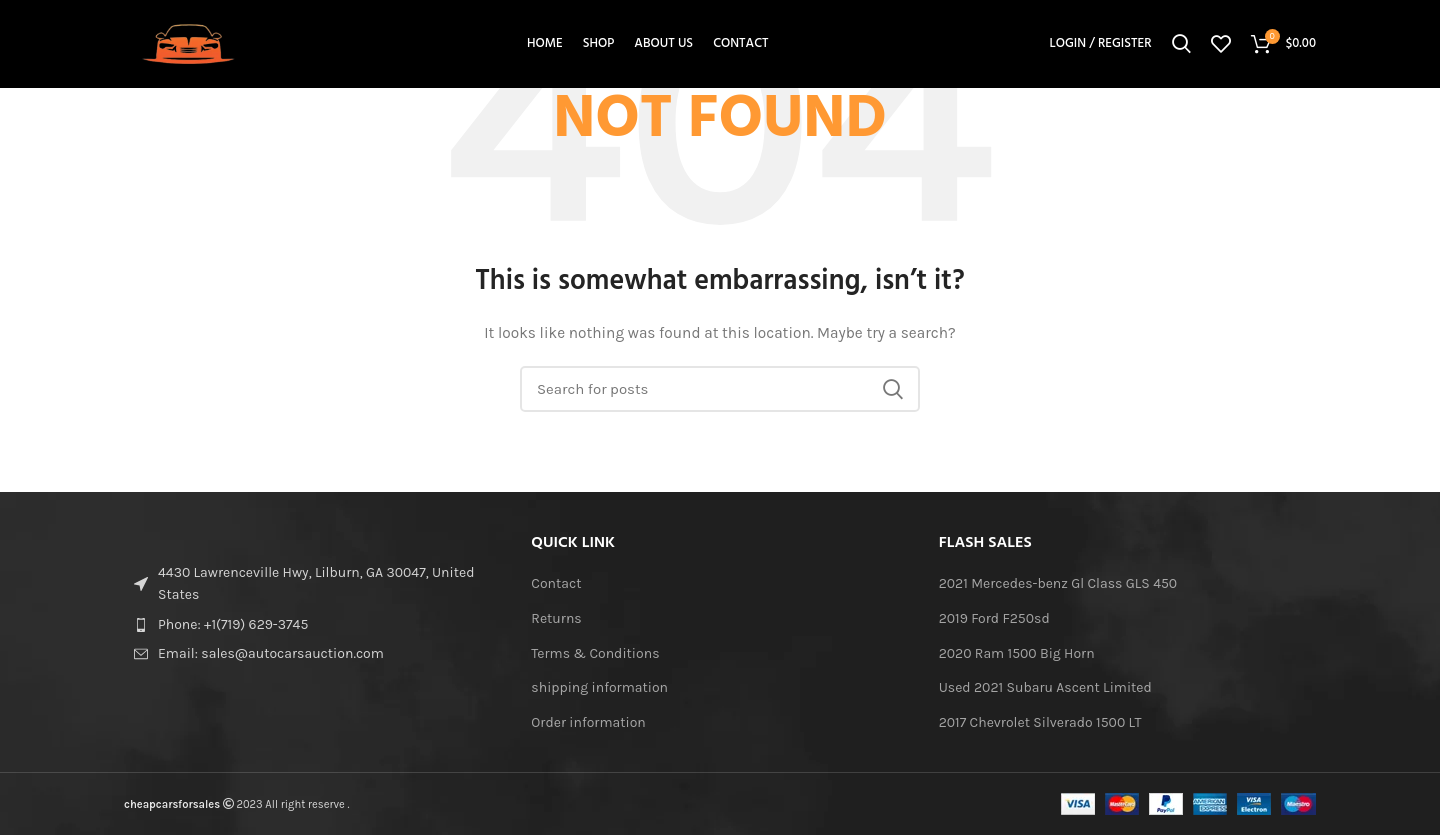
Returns (556, 618)
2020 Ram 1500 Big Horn (1017, 653)
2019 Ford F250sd (994, 618)
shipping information (599, 687)
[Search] (1181, 45)
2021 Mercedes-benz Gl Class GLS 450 (1058, 583)
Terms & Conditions (595, 653)
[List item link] (312, 625)
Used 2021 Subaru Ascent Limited (1045, 687)
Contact (556, 583)
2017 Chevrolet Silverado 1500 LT (1040, 722)
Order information (588, 722)
